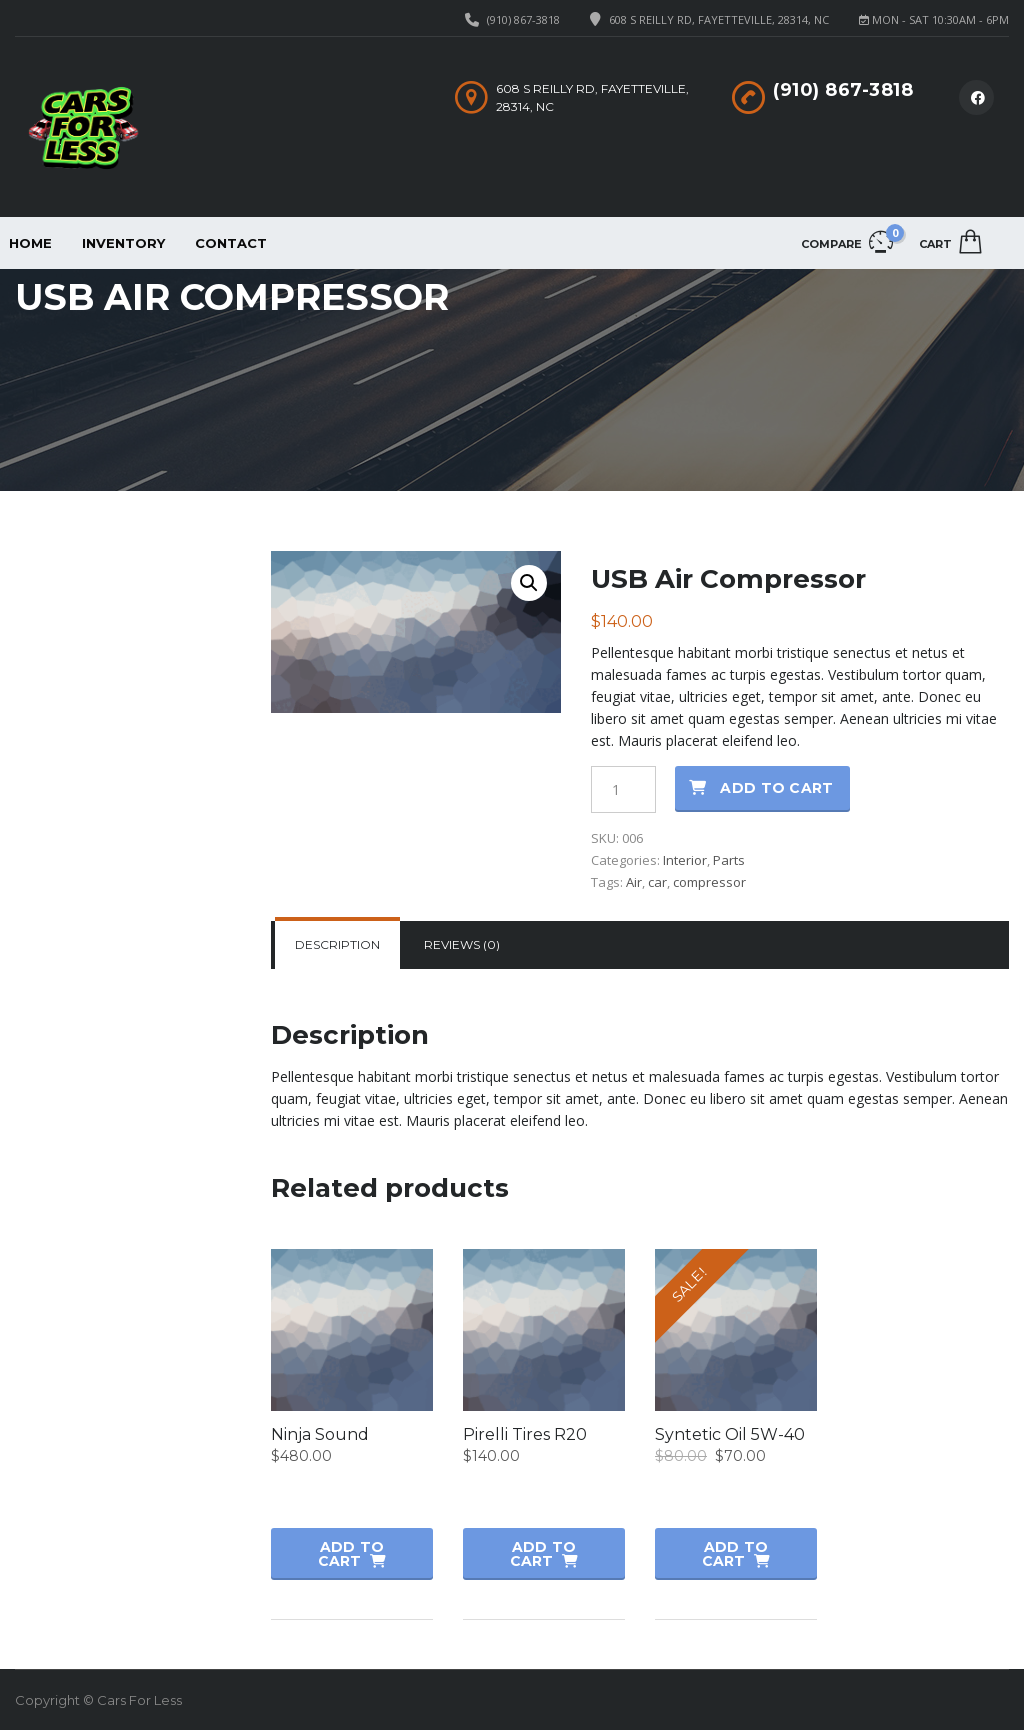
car (657, 882)
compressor (709, 882)
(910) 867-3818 (523, 19)
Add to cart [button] (351, 1554)
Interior (685, 860)
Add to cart (776, 788)
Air (634, 882)
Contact (231, 243)
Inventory (123, 243)
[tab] (337, 945)
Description (337, 944)
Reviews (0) (462, 944)
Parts (729, 860)
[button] (529, 583)
